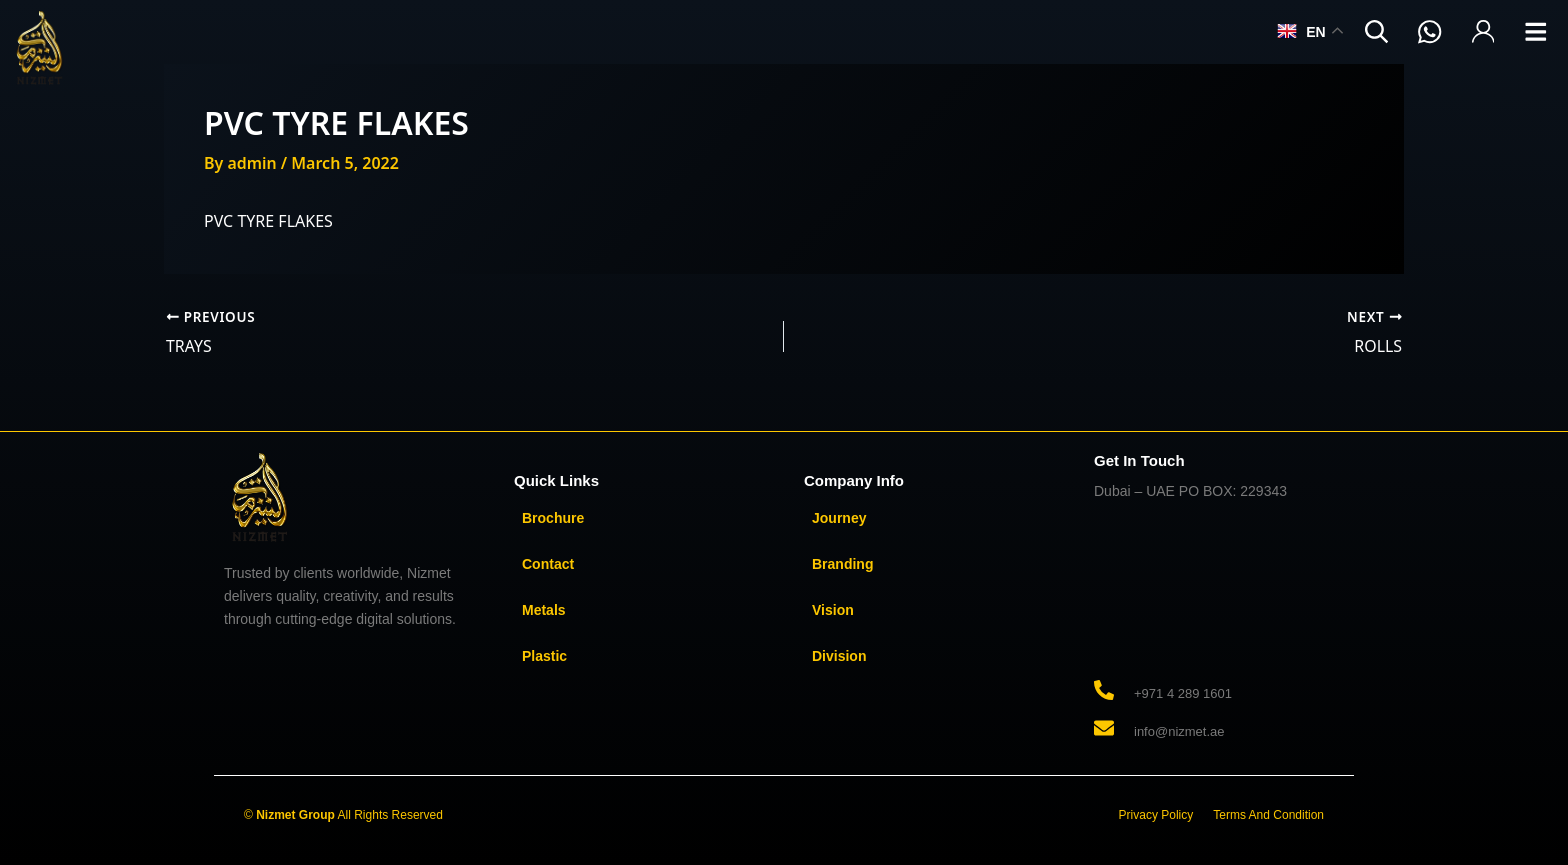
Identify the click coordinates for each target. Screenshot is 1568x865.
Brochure (553, 517)
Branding (842, 563)
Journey (839, 517)
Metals (544, 609)
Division (839, 655)
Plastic (544, 655)
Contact (548, 563)
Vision (833, 609)
